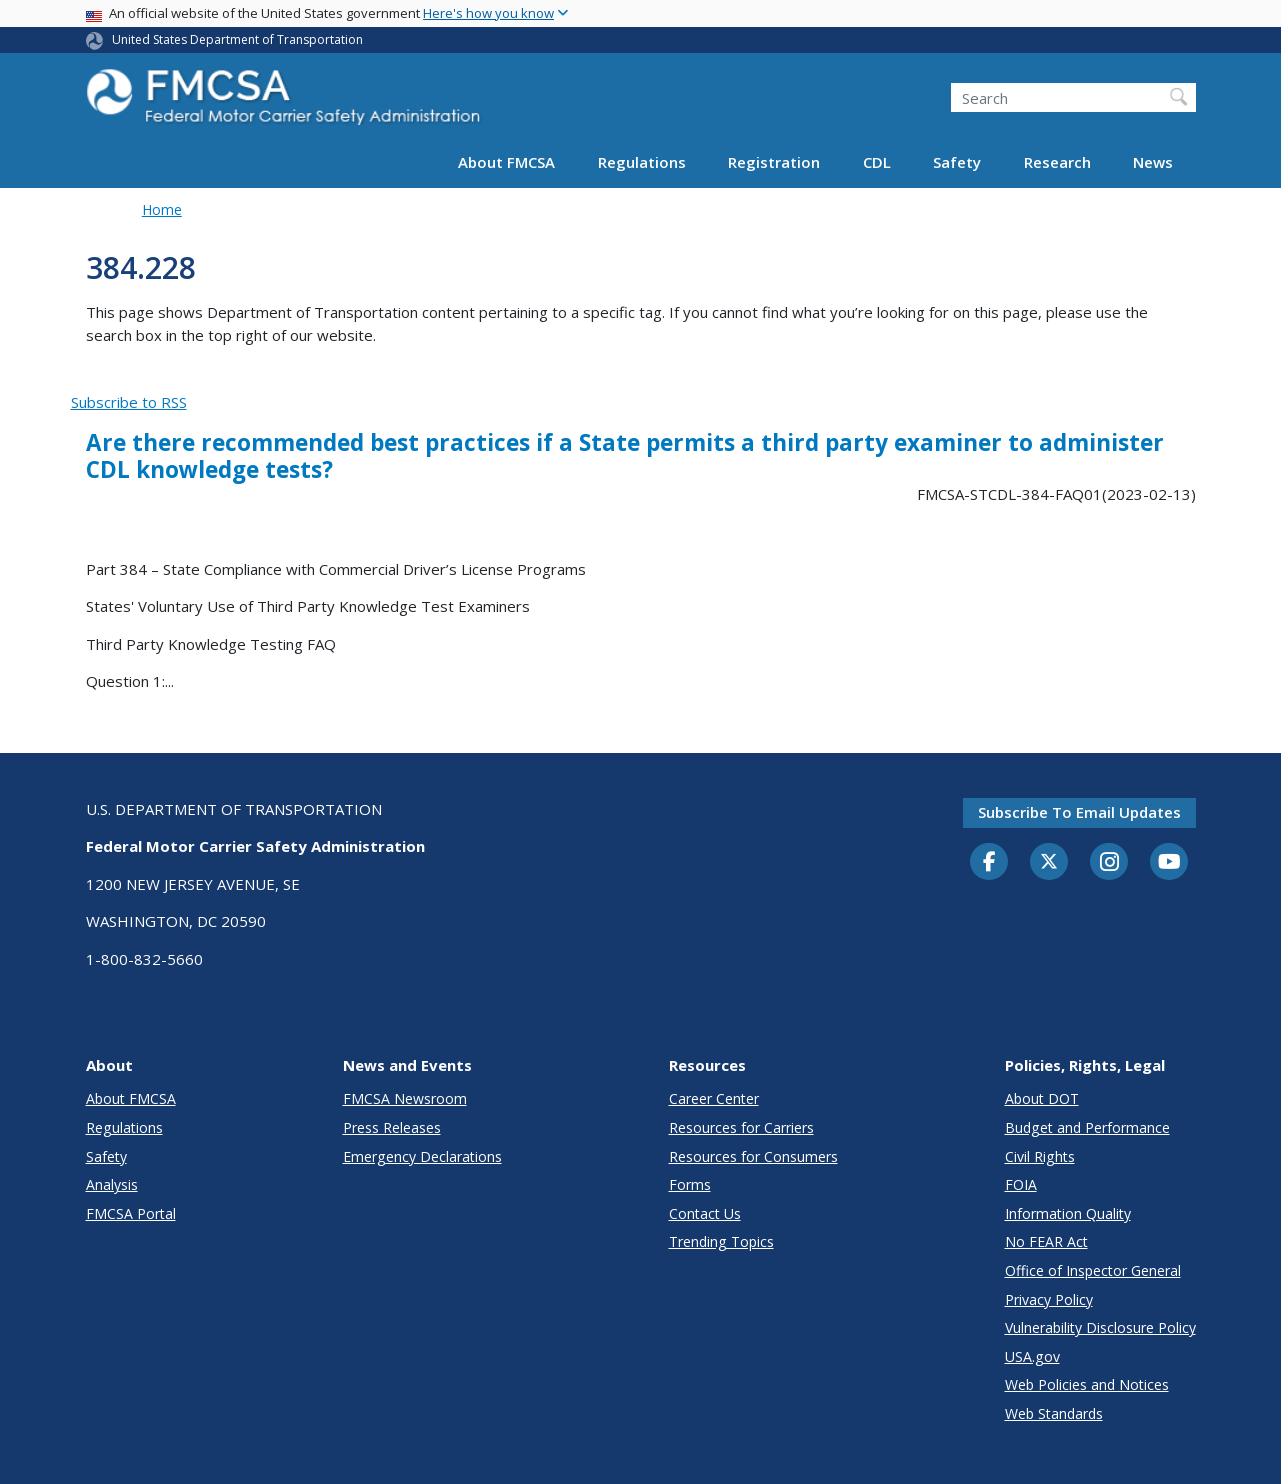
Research (1057, 162)
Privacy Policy (1049, 1299)
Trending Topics (721, 1241)
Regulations (642, 162)
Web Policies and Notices (1087, 1384)
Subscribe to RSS (129, 402)
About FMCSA (506, 162)
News (1153, 162)
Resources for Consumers (753, 1156)
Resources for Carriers (741, 1127)
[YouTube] (1169, 863)
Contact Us (705, 1213)
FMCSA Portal (131, 1213)
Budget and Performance (1087, 1127)
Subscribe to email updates (1079, 812)
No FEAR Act (1046, 1241)
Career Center (714, 1098)
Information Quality (1068, 1213)
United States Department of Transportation (237, 39)
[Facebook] (989, 863)
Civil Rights (1040, 1156)
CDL (877, 162)
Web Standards (1054, 1413)
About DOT (1042, 1098)
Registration (774, 162)
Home (162, 209)
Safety (957, 162)
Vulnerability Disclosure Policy (1100, 1327)
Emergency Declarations (422, 1156)
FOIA (1021, 1184)
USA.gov (1032, 1356)
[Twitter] (1049, 862)
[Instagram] (1109, 864)
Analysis (112, 1184)
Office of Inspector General (1093, 1270)
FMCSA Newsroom (405, 1098)
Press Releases (392, 1127)
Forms (690, 1184)
